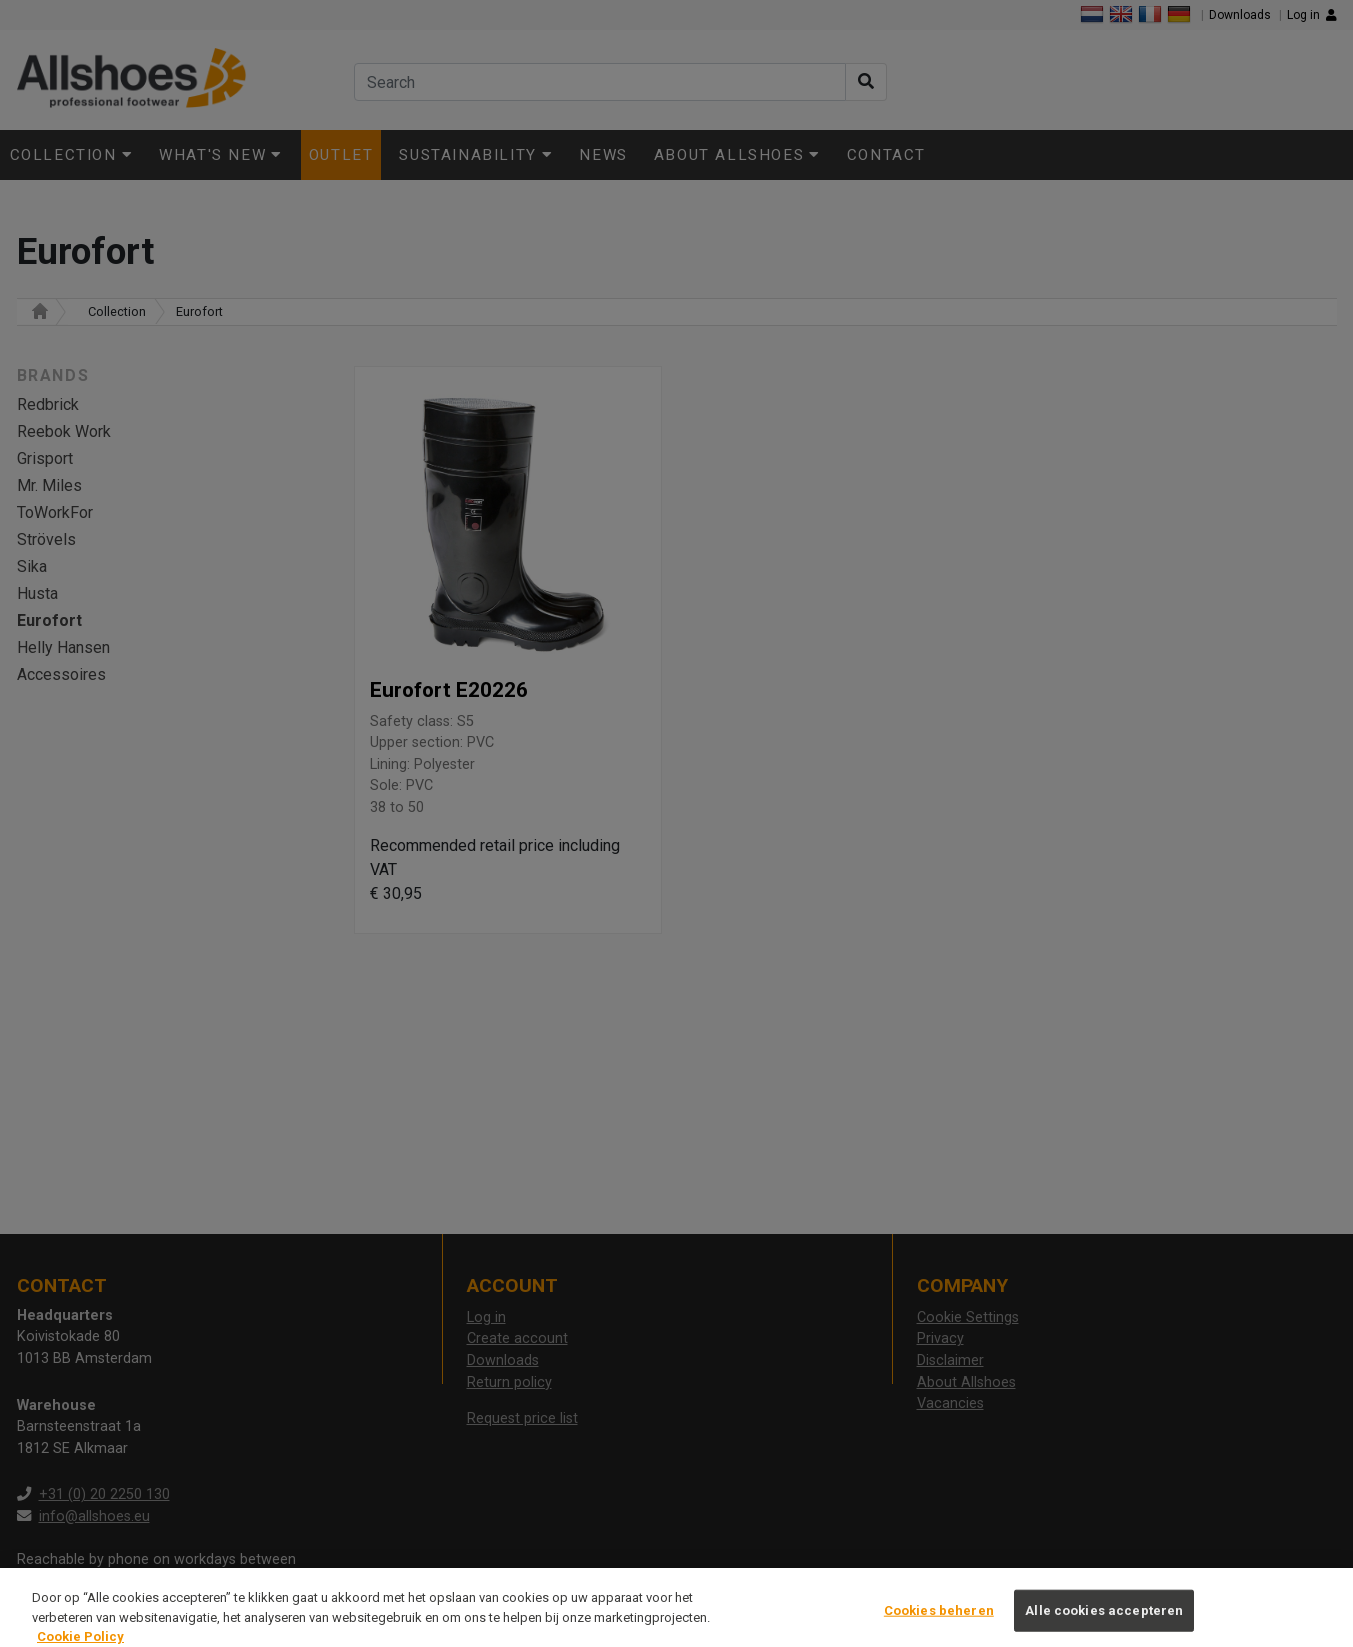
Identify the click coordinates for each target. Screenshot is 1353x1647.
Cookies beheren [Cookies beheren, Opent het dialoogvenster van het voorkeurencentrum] (939, 1619)
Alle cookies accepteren (1104, 1619)
